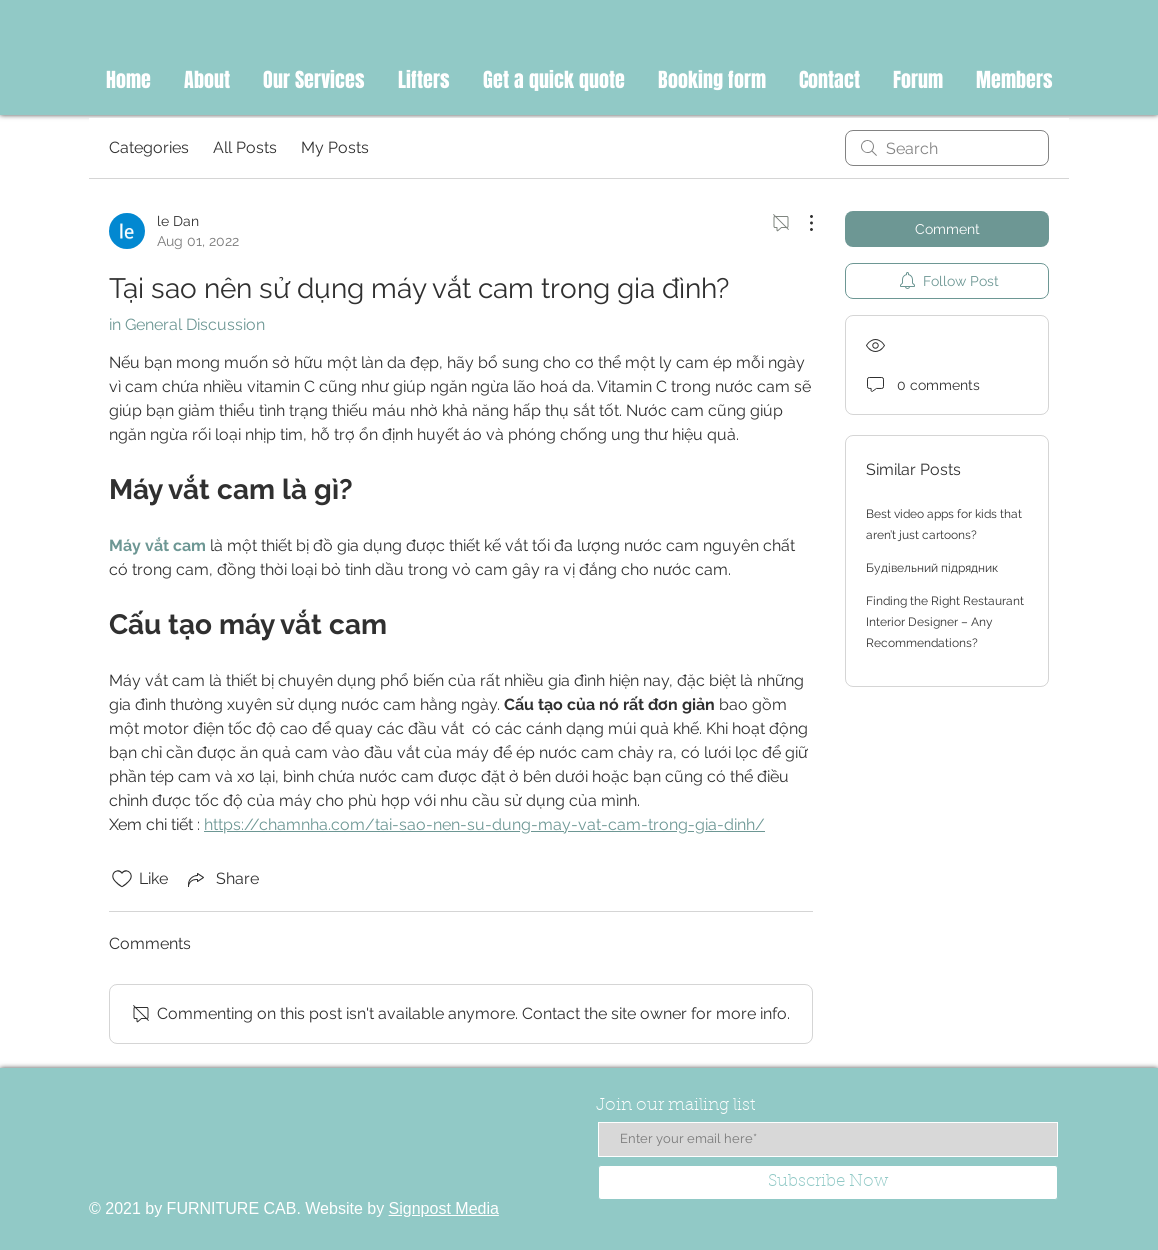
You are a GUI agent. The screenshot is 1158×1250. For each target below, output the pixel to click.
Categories (149, 147)
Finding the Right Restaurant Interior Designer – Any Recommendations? (945, 622)
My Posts (335, 147)
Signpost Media (444, 1208)
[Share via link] (221, 879)
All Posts (245, 147)
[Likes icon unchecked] (122, 879)
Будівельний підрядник (932, 568)
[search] (947, 148)
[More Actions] (801, 223)
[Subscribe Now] (828, 1182)
